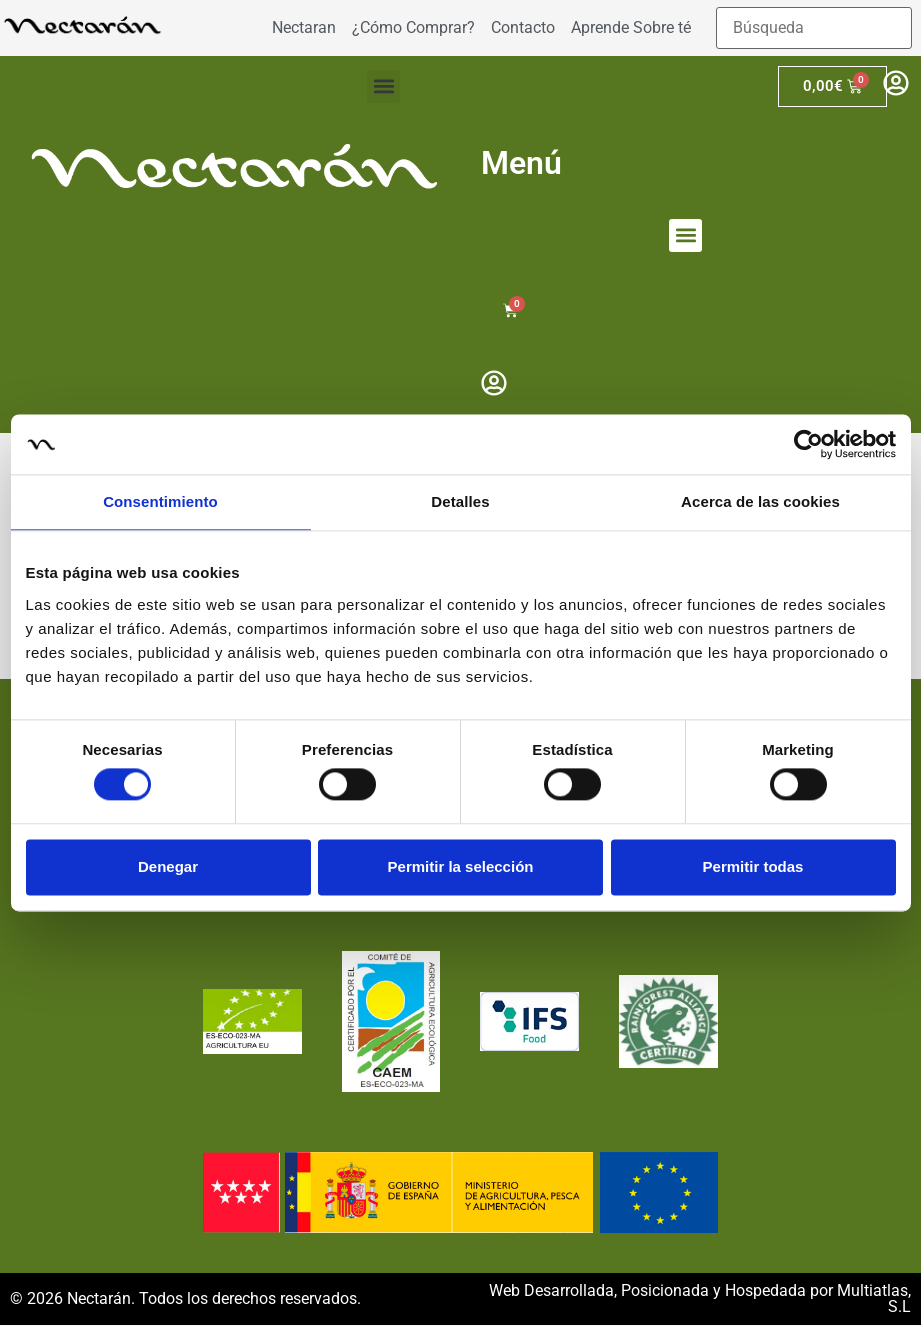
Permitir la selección (461, 866)
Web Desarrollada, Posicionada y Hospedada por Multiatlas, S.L (700, 1299)
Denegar (168, 866)
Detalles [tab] (460, 501)
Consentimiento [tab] (160, 501)
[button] (383, 86)
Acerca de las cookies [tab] (760, 501)
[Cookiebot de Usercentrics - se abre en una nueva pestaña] (808, 444)
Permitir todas (753, 866)
